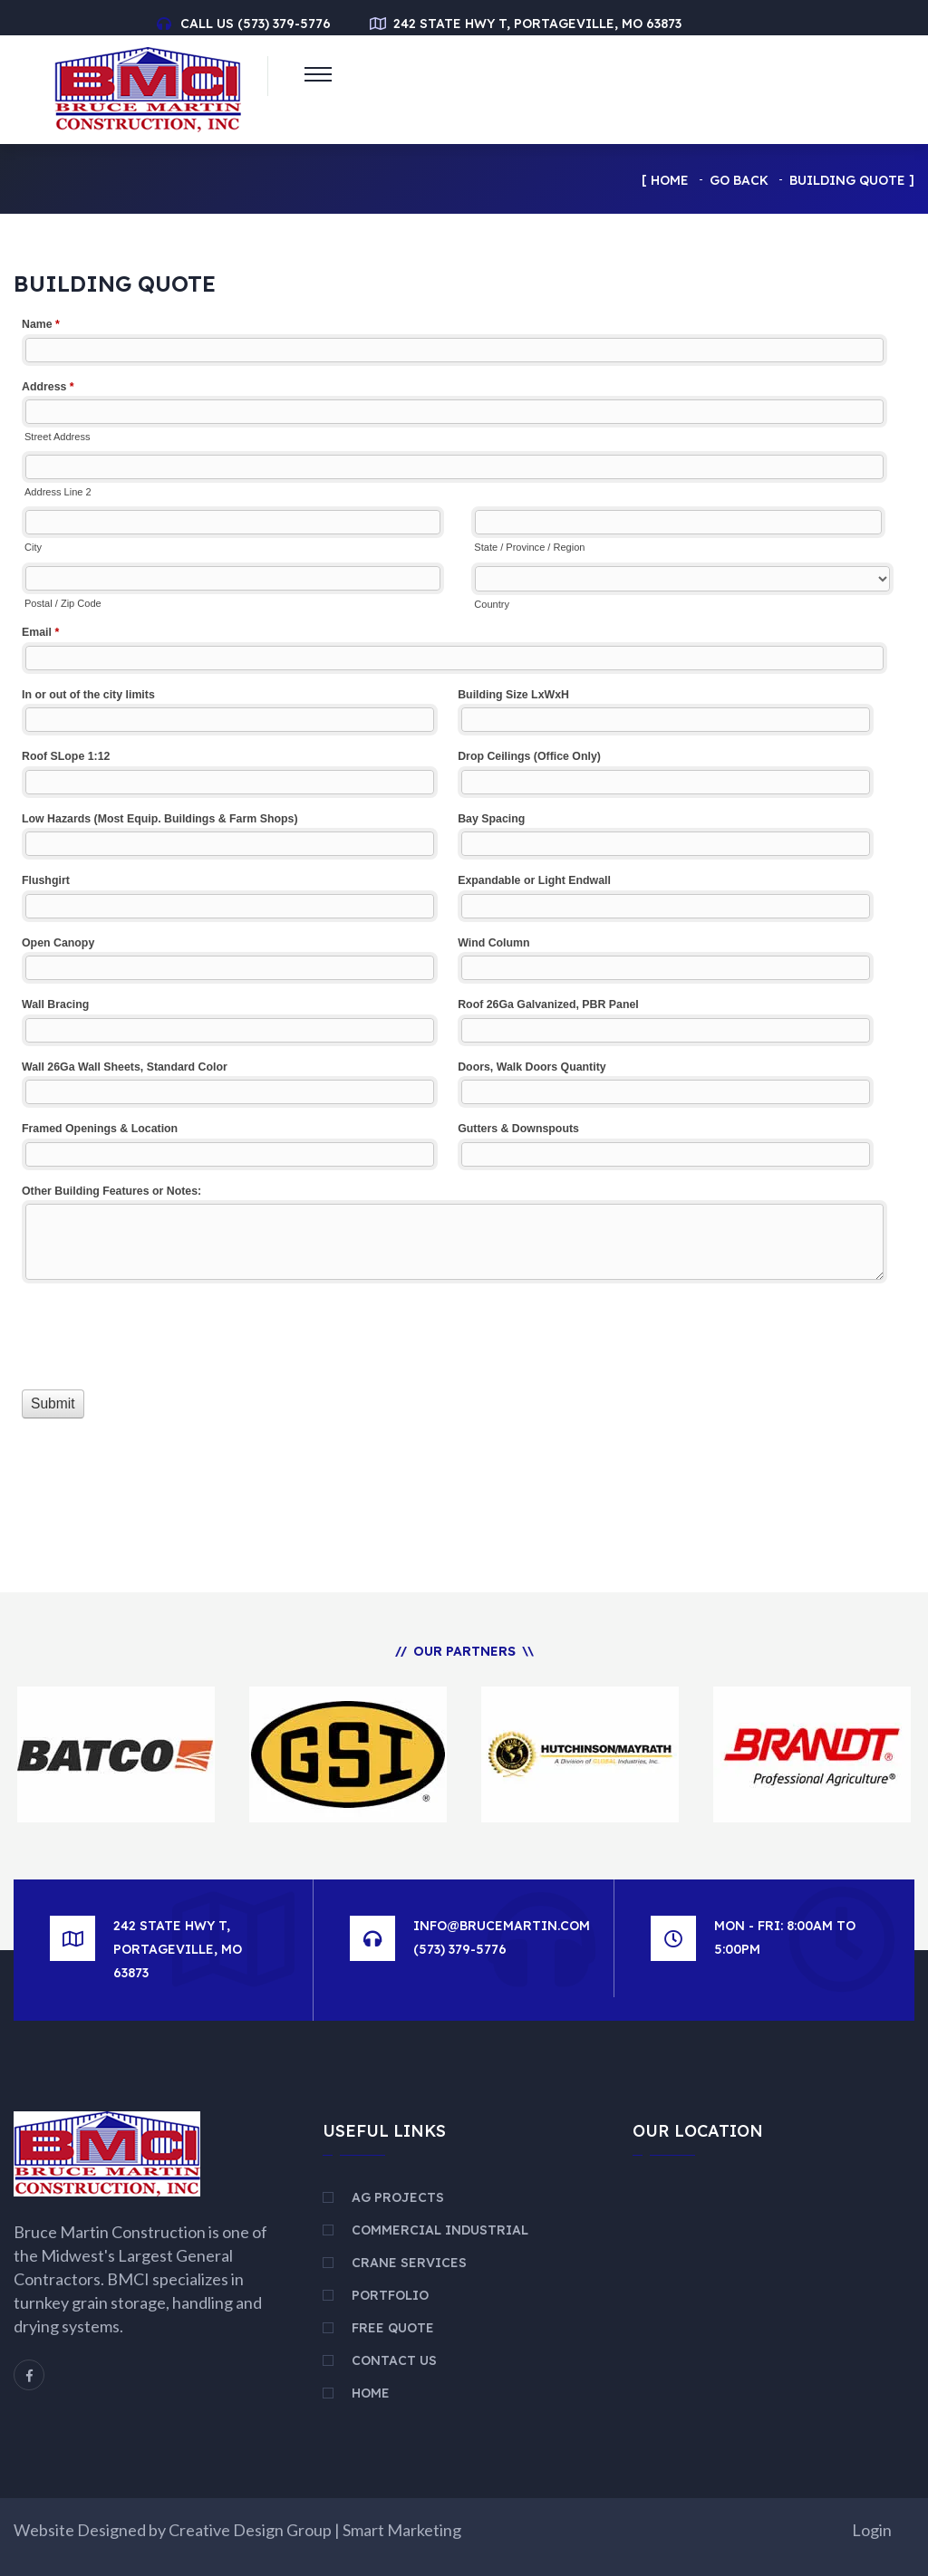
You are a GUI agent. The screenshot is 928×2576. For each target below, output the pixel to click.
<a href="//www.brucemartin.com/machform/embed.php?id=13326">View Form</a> (464, 910)
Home (670, 180)
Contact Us (394, 2360)
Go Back (739, 180)
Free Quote (393, 2328)
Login (872, 2530)
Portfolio (390, 2295)
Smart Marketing (402, 2530)
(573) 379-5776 (284, 23)
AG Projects (398, 2197)
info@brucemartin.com (501, 1926)
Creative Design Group (250, 2530)
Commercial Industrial (440, 2230)
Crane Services (409, 2262)
